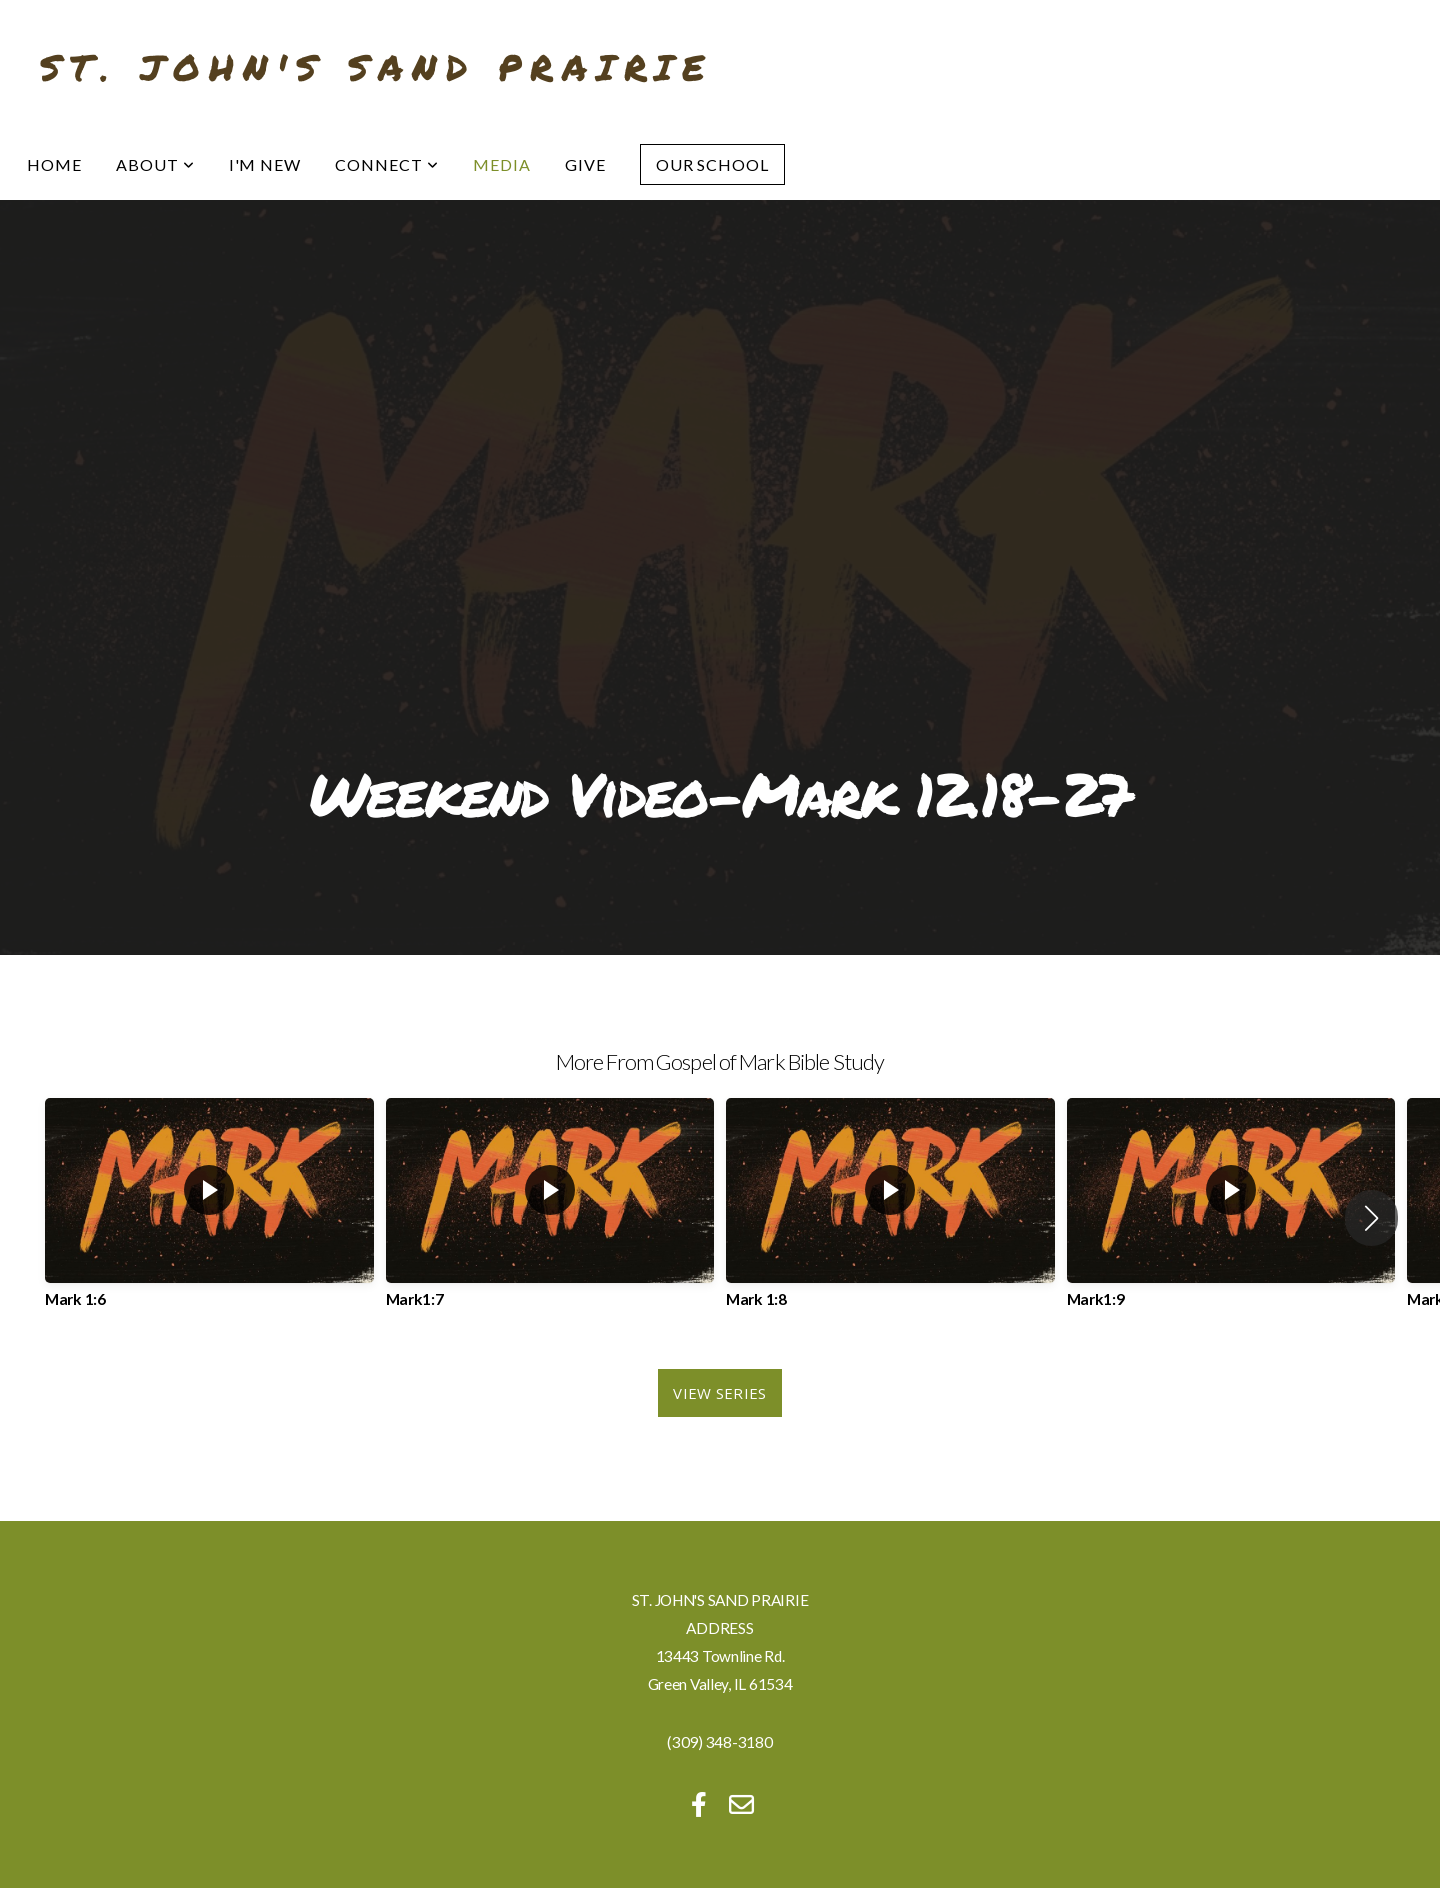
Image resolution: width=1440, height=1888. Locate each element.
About (155, 164)
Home (54, 164)
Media (502, 164)
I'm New (265, 164)
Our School (713, 164)
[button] (1371, 1218)
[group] (209, 1218)
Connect (387, 164)
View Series (719, 1393)
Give (585, 164)
